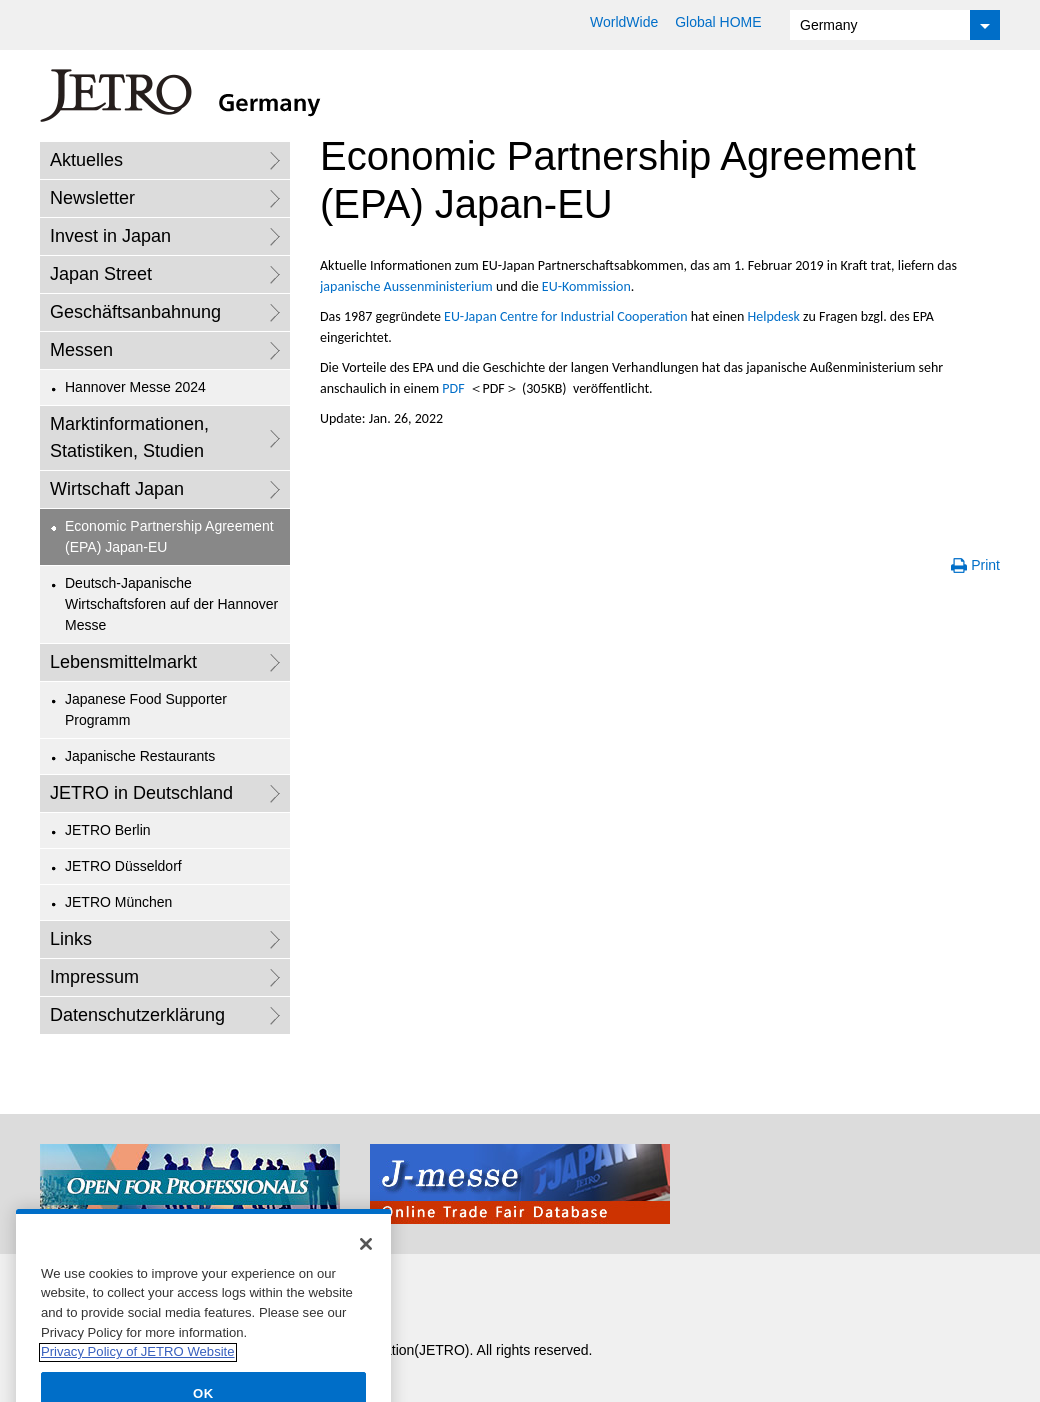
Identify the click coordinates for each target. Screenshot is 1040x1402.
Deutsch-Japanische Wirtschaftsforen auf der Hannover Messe (171, 604)
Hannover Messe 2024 (135, 387)
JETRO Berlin (108, 830)
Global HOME (718, 22)
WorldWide (624, 22)
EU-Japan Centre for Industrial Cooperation (565, 316)
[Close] (366, 1265)
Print (985, 565)
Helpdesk (774, 316)
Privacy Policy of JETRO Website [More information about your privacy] (138, 1373)
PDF (453, 388)
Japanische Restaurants (140, 756)
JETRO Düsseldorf (123, 866)
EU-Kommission (586, 286)
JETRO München (118, 902)
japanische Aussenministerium (406, 286)
